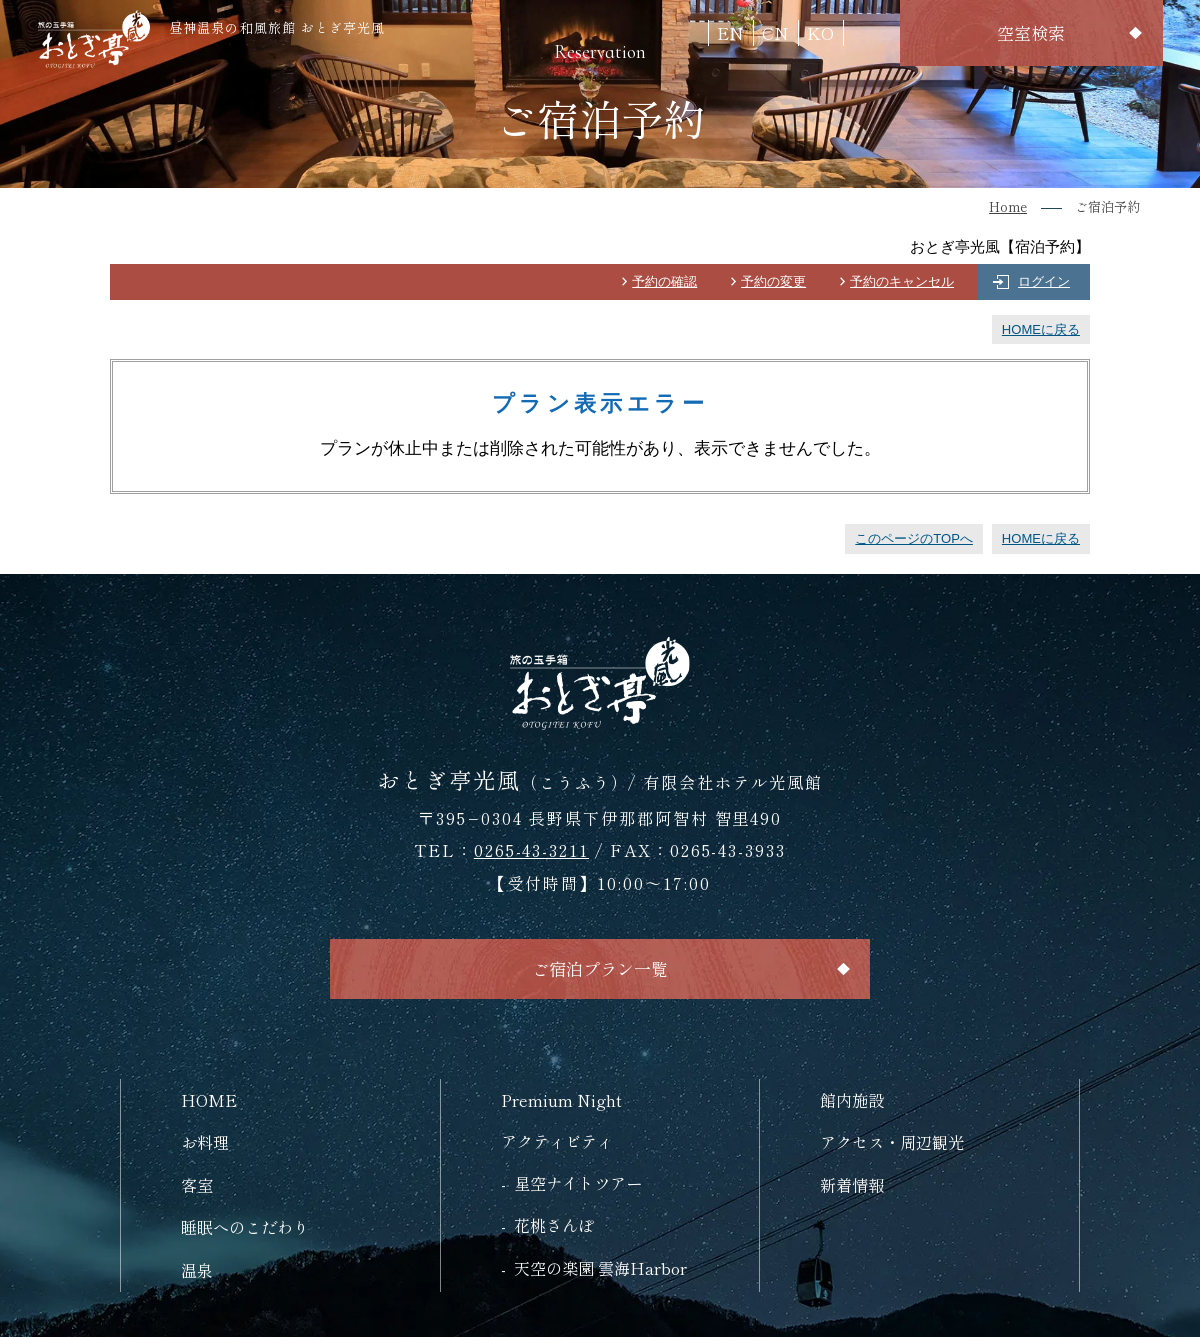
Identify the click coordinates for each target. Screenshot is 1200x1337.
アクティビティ (557, 1141)
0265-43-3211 (531, 850)
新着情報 (852, 1185)
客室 (197, 1185)
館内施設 (852, 1100)
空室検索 (1031, 32)
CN (775, 32)
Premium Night (561, 1100)
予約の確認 (664, 281)
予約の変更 (773, 281)
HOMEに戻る (1041, 329)
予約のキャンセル (902, 281)
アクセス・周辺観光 (892, 1142)
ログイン (1044, 281)
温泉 (197, 1270)
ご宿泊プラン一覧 (600, 968)
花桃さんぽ (554, 1225)
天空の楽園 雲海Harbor (600, 1268)
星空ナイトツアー (578, 1183)
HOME (209, 1100)
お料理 (205, 1142)
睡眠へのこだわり (245, 1227)
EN (730, 32)
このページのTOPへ (914, 538)
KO (820, 32)
